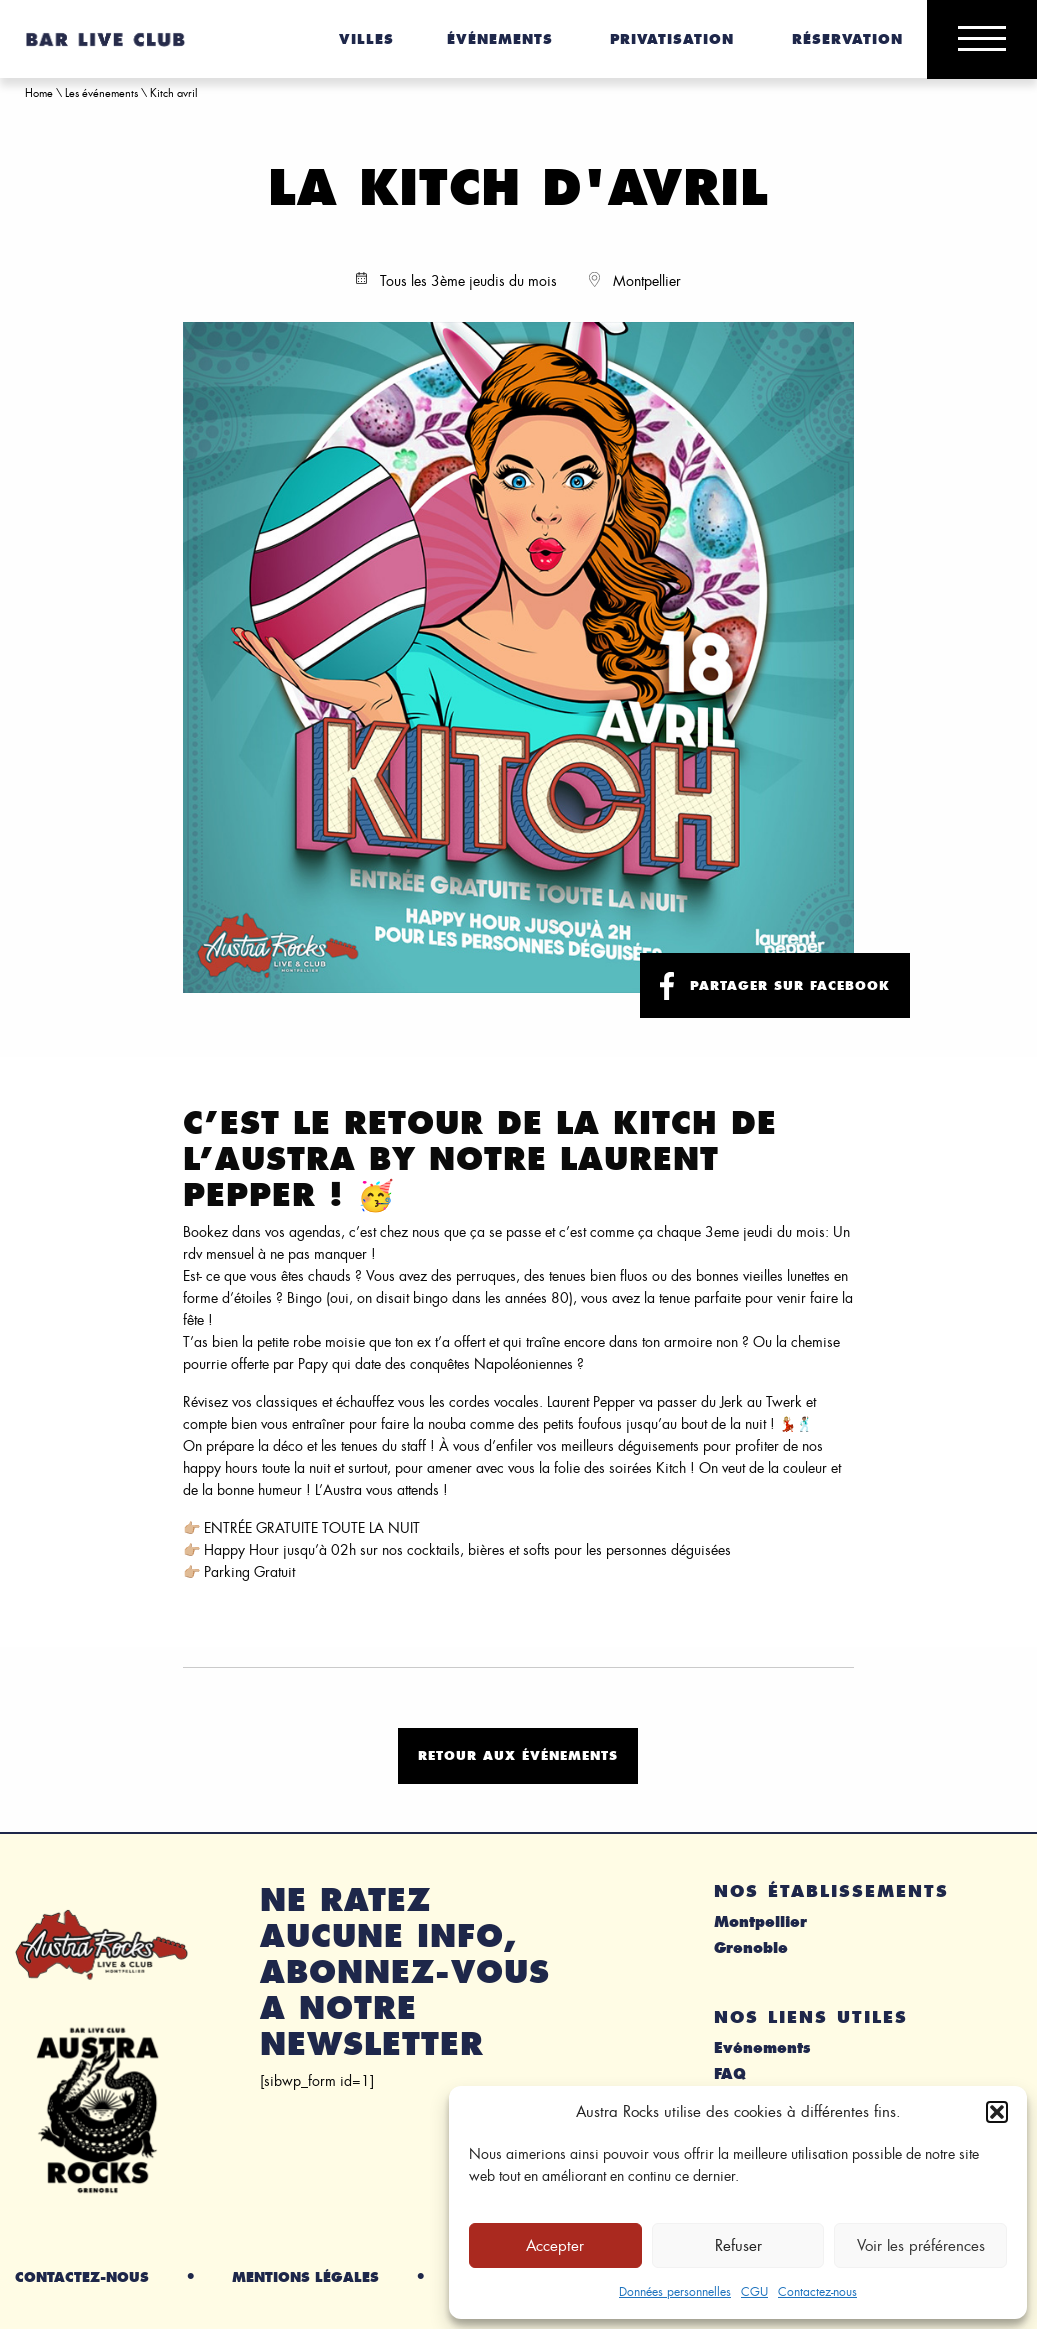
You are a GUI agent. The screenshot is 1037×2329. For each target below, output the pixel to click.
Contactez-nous (817, 2292)
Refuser (738, 2246)
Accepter (555, 2246)
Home (39, 93)
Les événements (101, 93)
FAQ (730, 2074)
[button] (997, 2112)
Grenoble (751, 1948)
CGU (754, 2292)
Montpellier (760, 1922)
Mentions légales (305, 2277)
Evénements (762, 2048)
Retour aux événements (518, 1755)
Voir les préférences (921, 2246)
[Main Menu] (982, 40)
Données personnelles (675, 2292)
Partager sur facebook (775, 985)
